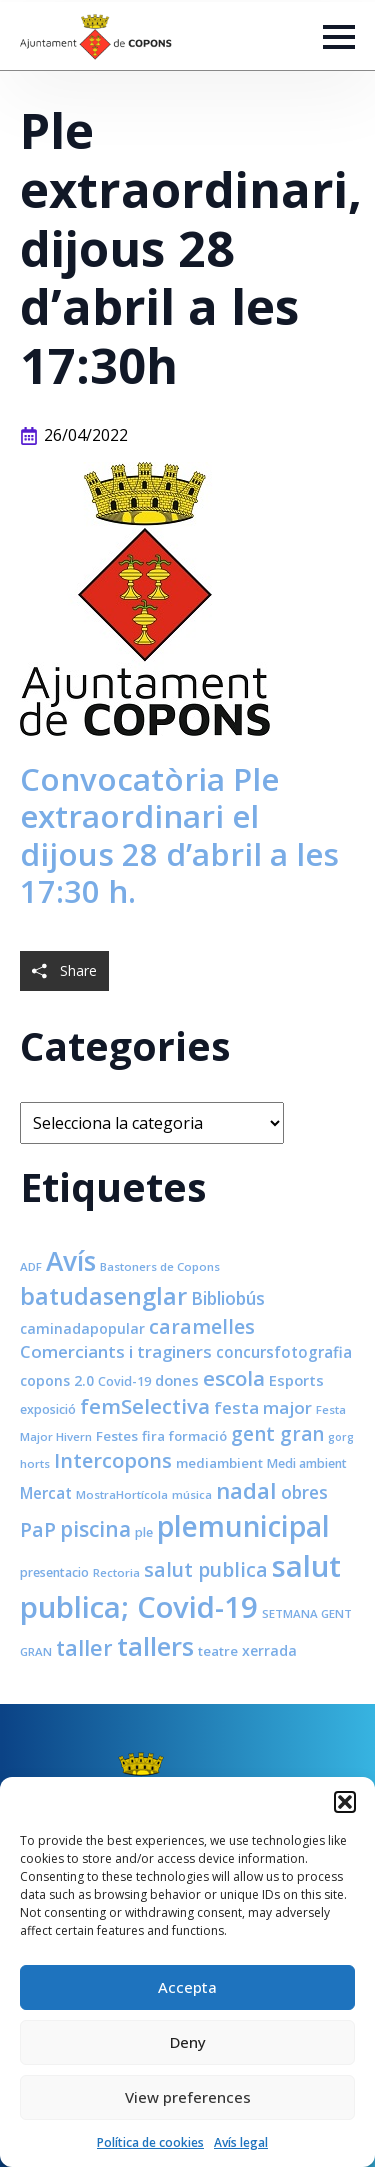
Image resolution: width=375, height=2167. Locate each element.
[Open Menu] (339, 37)
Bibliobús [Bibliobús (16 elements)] (228, 1298)
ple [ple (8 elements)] (144, 1532)
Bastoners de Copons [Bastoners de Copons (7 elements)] (160, 1266)
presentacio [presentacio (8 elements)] (54, 1572)
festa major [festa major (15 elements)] (263, 1407)
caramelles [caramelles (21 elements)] (202, 1326)
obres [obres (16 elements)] (304, 1492)
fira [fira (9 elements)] (153, 1436)
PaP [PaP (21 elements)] (38, 1529)
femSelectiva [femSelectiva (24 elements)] (145, 1406)
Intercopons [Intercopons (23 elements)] (113, 1460)
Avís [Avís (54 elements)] (71, 1261)
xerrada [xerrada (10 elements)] (269, 1650)
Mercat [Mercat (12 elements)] (46, 1493)
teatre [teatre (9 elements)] (218, 1651)
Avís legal (241, 2142)
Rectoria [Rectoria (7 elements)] (116, 1572)
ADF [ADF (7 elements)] (31, 1266)
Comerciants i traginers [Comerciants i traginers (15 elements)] (116, 1351)
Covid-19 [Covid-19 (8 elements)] (124, 1381)
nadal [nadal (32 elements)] (246, 1490)
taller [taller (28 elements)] (84, 1647)
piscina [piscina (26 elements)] (95, 1529)
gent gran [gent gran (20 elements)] (277, 1434)
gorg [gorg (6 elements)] (341, 1437)
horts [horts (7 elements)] (35, 1463)
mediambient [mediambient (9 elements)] (219, 1463)
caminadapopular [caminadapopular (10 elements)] (82, 1328)
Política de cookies (150, 2142)
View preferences (188, 2097)
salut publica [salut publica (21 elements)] (206, 1569)
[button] (345, 1802)
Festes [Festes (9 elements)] (117, 1436)
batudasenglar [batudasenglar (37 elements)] (103, 1296)
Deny (188, 2042)
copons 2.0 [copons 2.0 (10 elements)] (57, 1380)
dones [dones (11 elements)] (177, 1380)
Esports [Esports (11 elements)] (296, 1380)
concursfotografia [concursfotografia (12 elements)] (284, 1352)
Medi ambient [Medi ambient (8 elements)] (307, 1463)
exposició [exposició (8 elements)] (48, 1409)
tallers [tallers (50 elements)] (155, 1646)
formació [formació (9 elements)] (198, 1436)
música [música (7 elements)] (192, 1494)
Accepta (187, 1987)
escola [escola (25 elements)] (234, 1378)
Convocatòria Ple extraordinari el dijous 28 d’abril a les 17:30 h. (179, 835)
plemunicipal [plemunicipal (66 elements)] (243, 1526)
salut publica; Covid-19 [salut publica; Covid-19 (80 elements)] (180, 1586)
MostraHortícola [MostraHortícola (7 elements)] (122, 1494)
